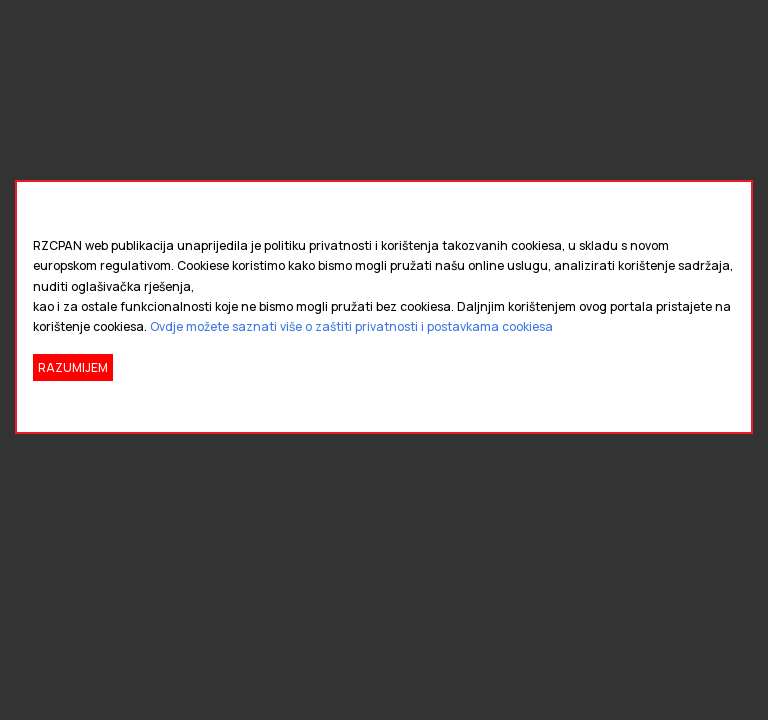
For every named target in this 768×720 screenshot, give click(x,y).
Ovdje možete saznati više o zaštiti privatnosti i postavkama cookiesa (351, 326)
